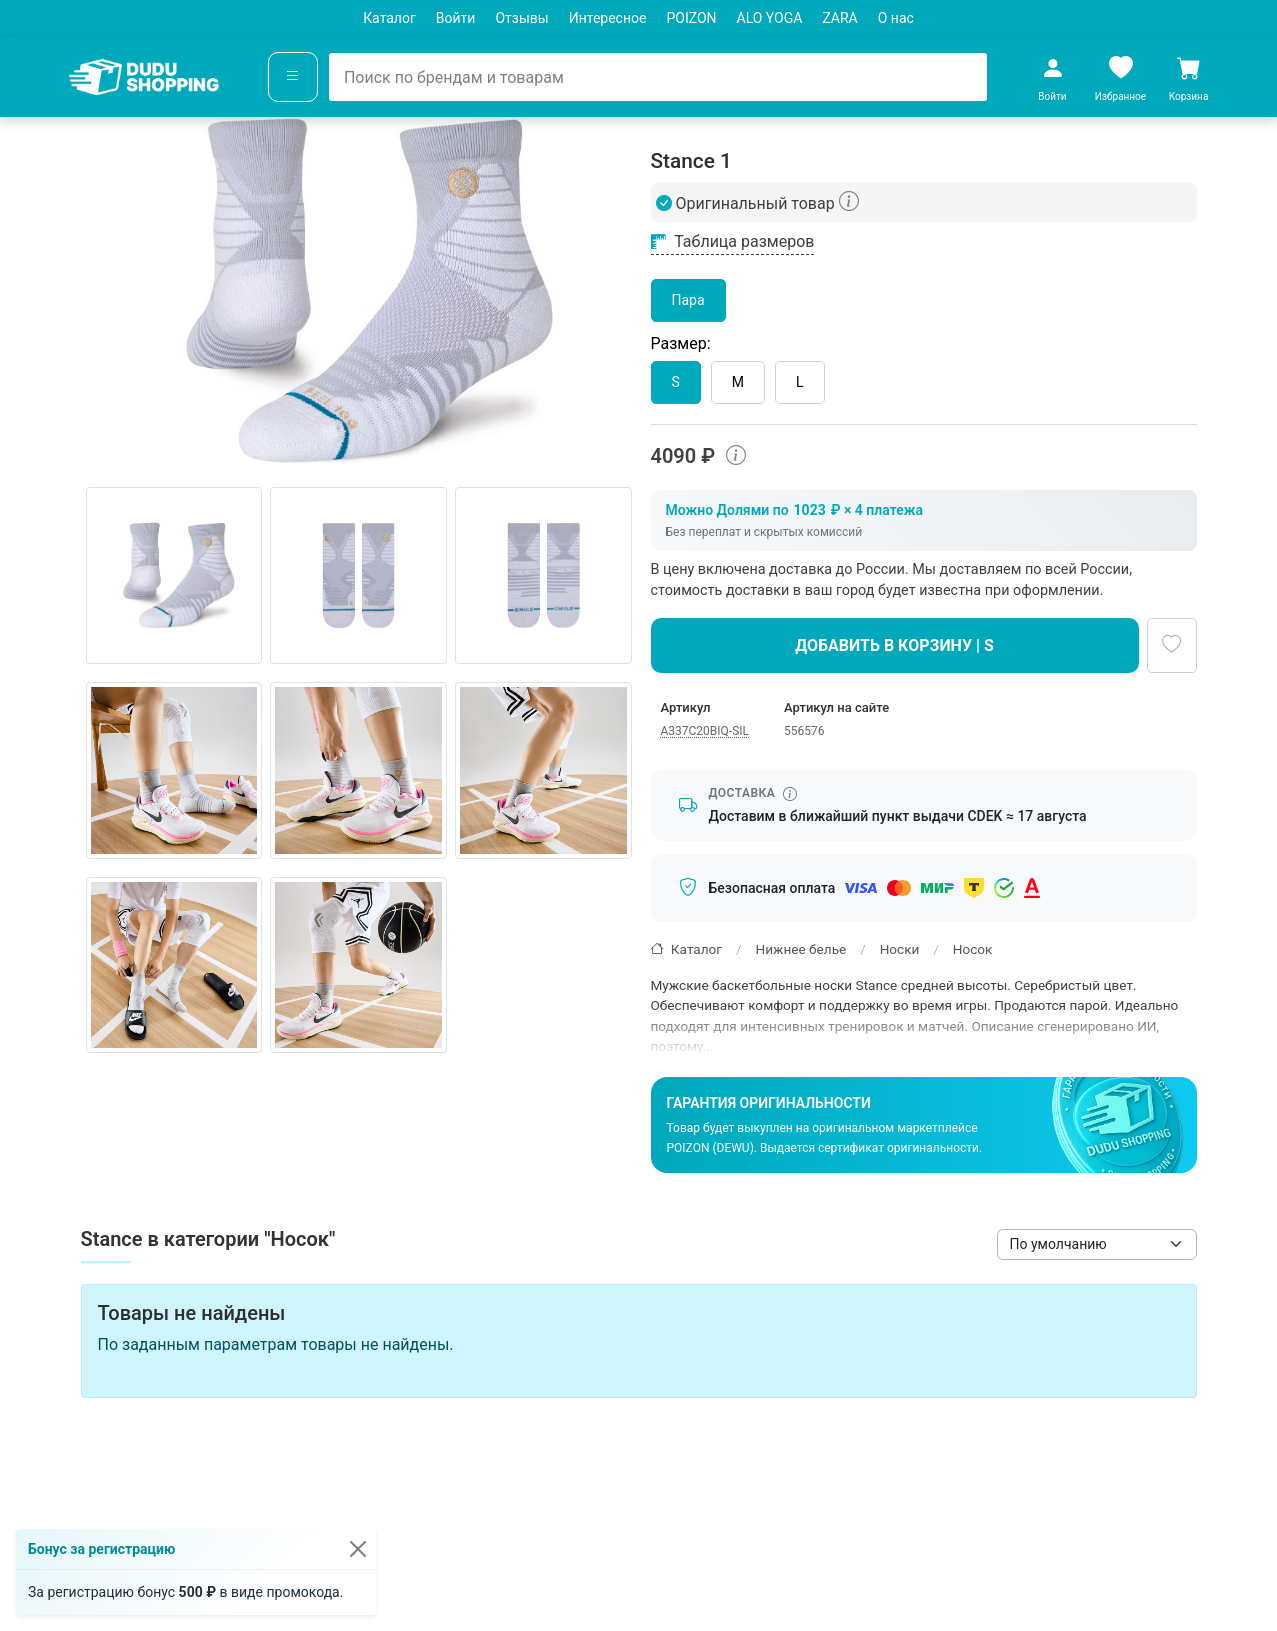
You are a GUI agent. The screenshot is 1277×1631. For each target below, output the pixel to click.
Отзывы (521, 18)
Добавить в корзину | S (894, 645)
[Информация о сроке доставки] (790, 794)
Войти (456, 18)
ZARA (839, 18)
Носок (973, 949)
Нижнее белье (800, 949)
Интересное (608, 18)
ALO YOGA (770, 18)
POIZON (691, 18)
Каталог (389, 18)
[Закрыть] (358, 1549)
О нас (896, 18)
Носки (900, 949)
